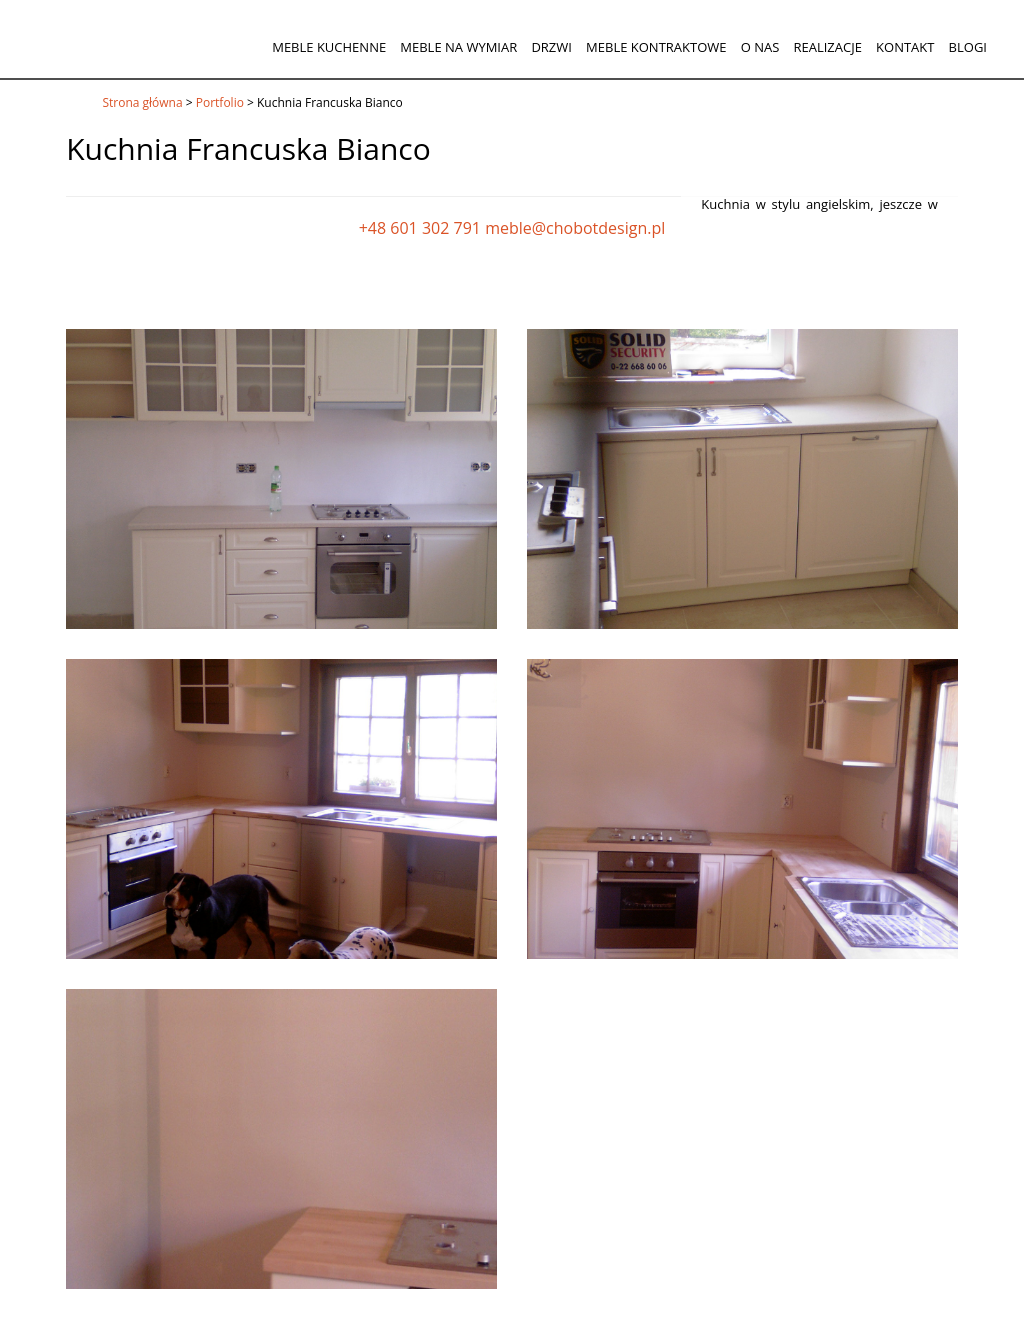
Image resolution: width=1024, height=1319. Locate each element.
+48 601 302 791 (420, 228)
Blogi (968, 47)
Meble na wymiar (458, 47)
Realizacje (827, 47)
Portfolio (220, 102)
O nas (760, 47)
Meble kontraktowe (656, 47)
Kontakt (905, 47)
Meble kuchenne (329, 47)
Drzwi (551, 47)
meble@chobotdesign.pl (575, 228)
